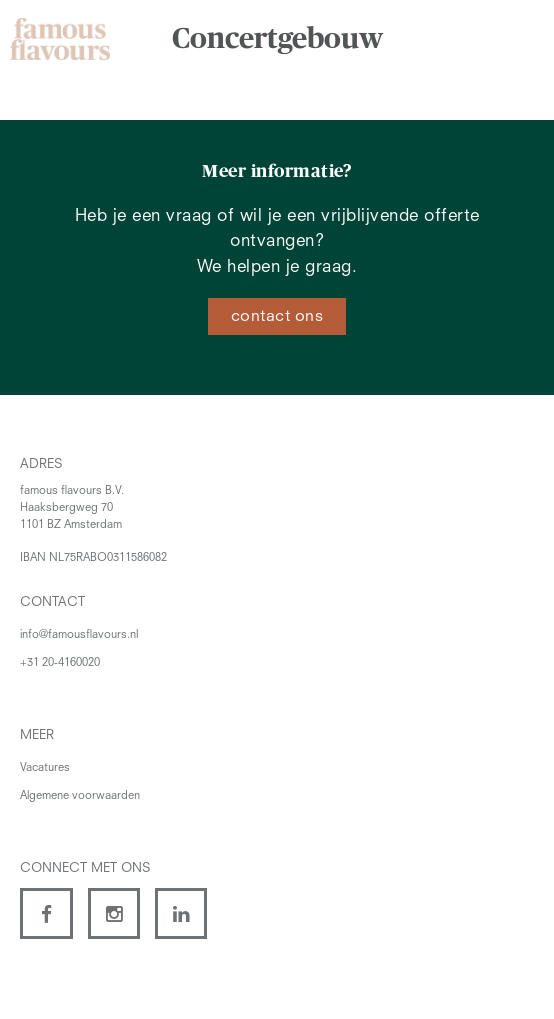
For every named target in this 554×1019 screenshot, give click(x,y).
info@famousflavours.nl (79, 635)
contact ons (277, 317)
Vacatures (45, 768)
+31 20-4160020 (60, 663)
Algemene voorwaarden (80, 796)
